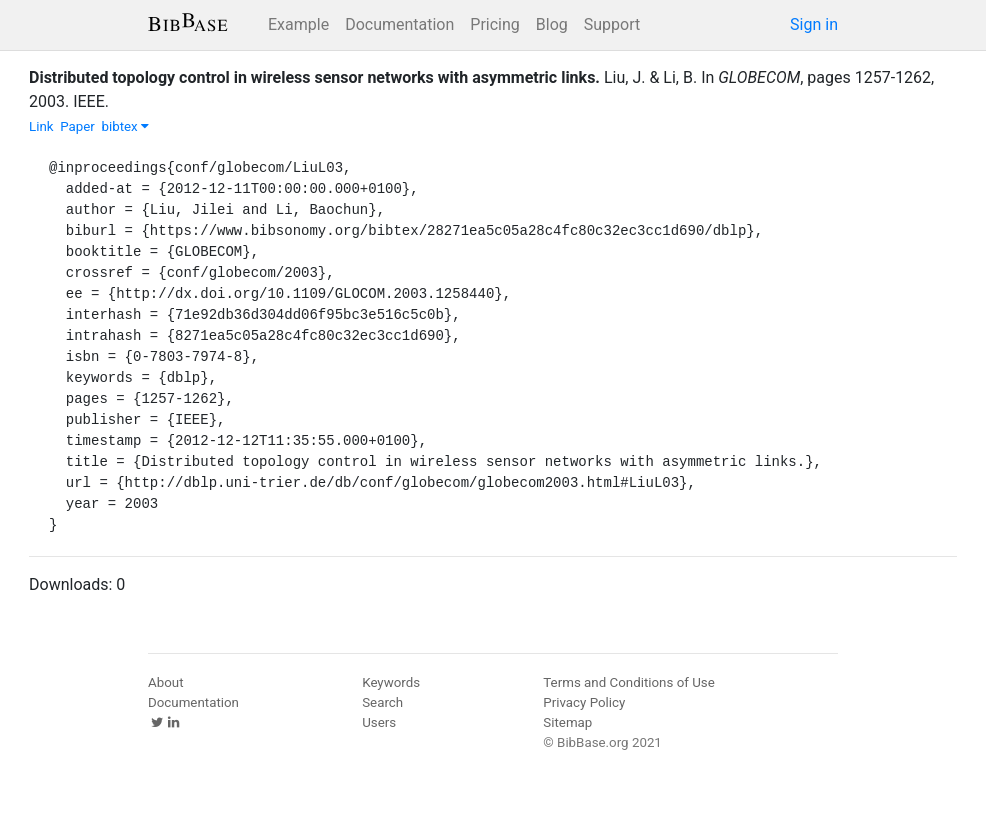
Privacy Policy (584, 702)
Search (382, 702)
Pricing (495, 24)
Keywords (391, 682)
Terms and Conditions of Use (628, 682)
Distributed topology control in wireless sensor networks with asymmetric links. (314, 77)
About (166, 682)
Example (298, 24)
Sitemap (567, 722)
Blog (552, 24)
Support (612, 24)
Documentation (399, 24)
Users (379, 722)
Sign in (814, 24)
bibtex (125, 126)
